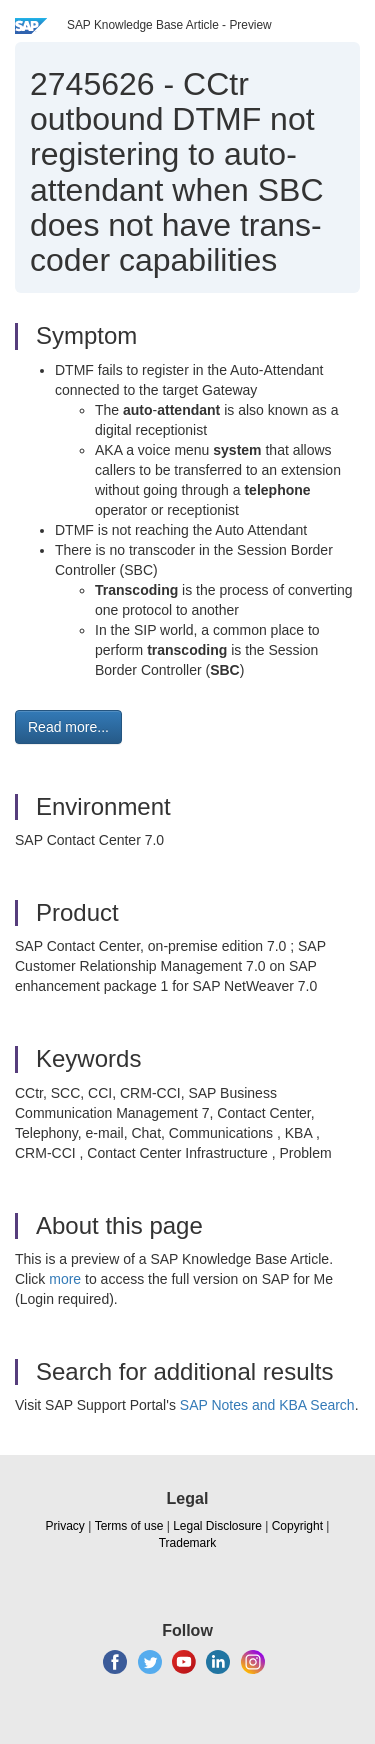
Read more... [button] (68, 727)
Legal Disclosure (217, 1526)
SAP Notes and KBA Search (267, 1405)
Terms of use (129, 1526)
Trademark (188, 1543)
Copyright (297, 1526)
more (65, 1279)
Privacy (65, 1526)
